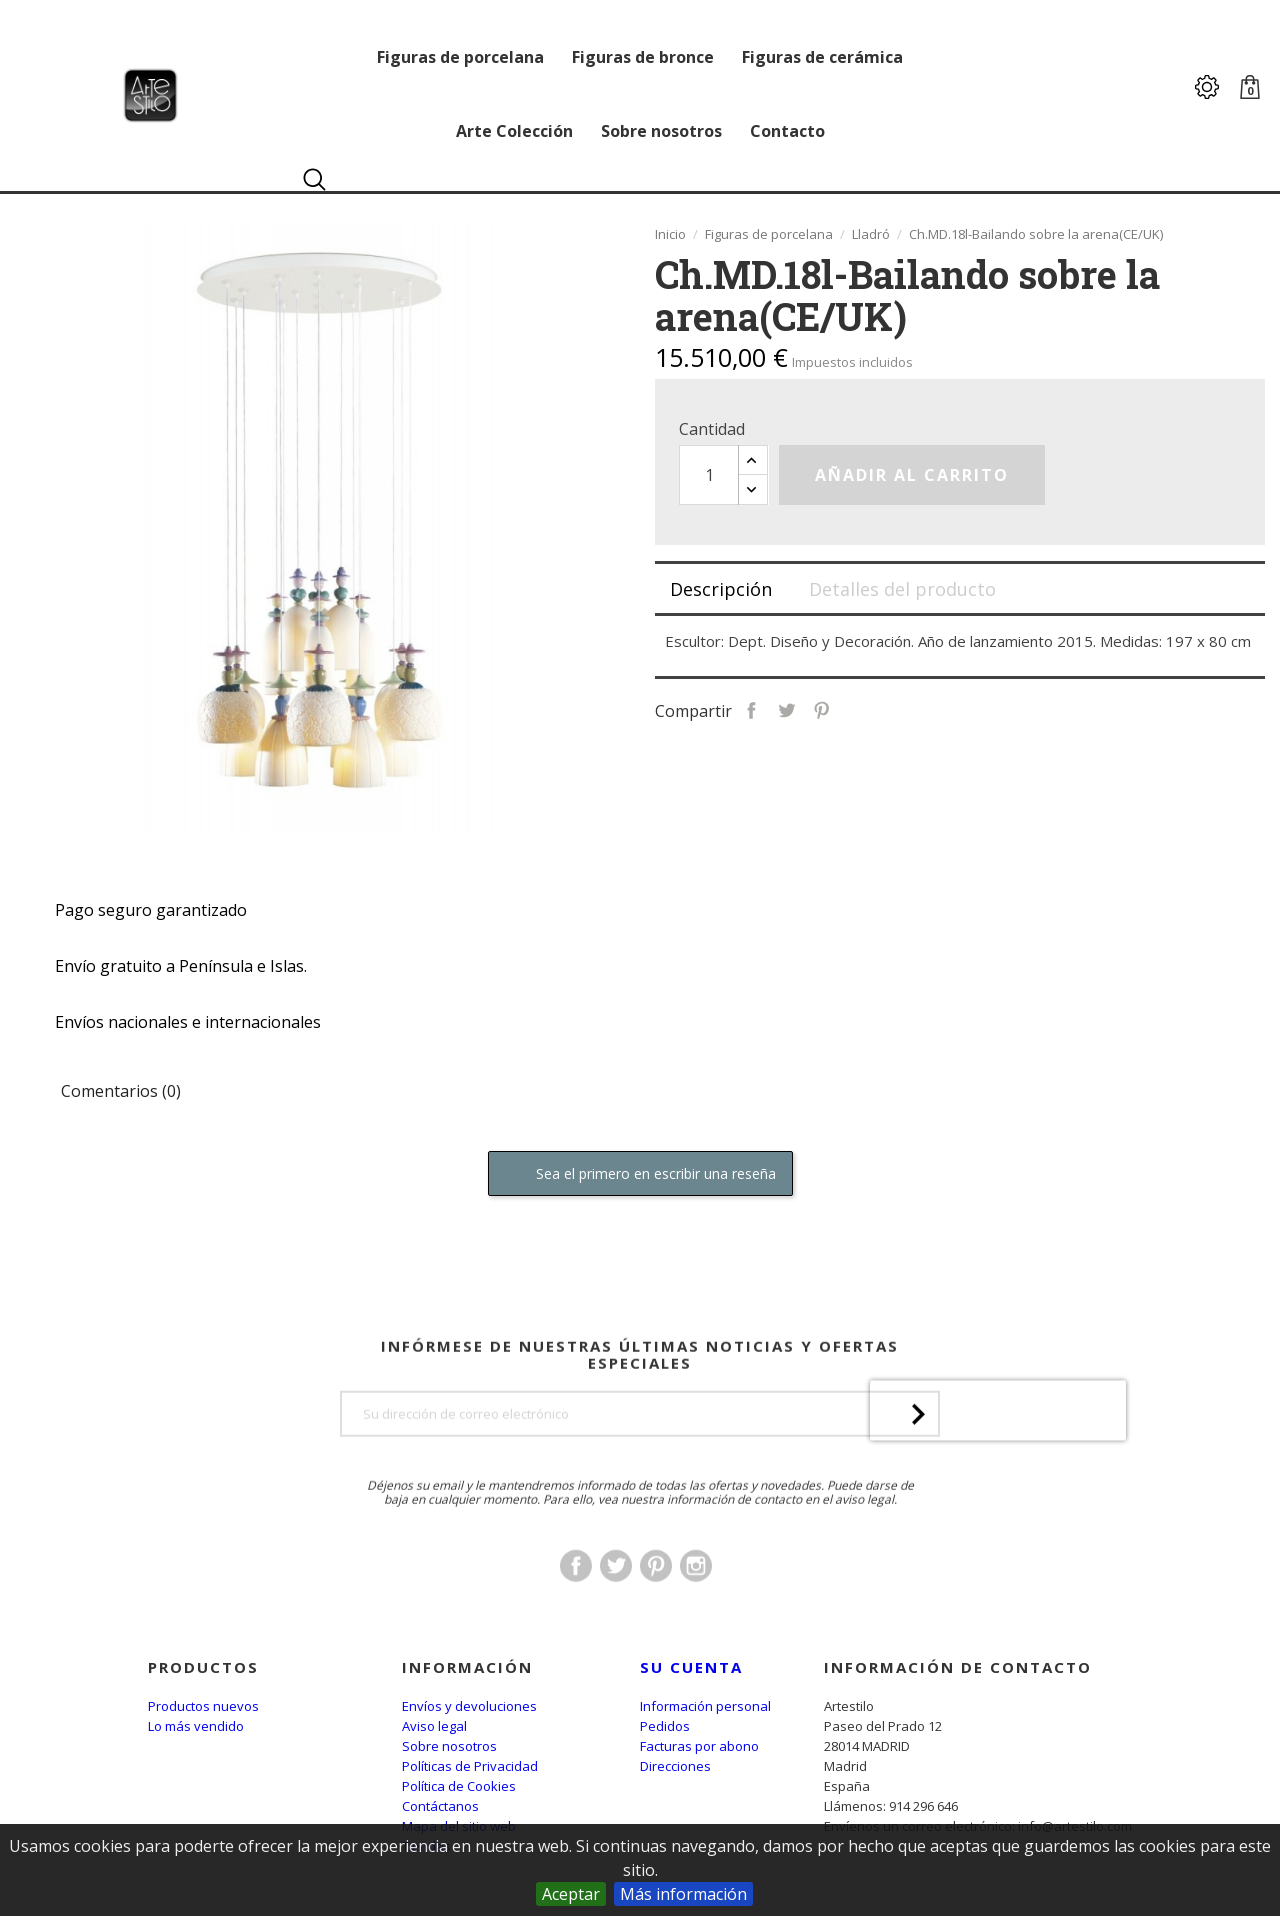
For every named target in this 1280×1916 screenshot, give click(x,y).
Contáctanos (440, 1806)
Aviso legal (434, 1726)
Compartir (751, 709)
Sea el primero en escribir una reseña (640, 1174)
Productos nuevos (203, 1706)
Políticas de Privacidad (470, 1766)
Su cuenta (691, 1667)
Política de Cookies (459, 1786)
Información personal (705, 1706)
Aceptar (571, 1894)
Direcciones (675, 1766)
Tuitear (786, 709)
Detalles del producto (902, 589)
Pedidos (665, 1726)
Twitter (616, 1603)
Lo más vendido (196, 1726)
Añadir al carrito (912, 475)
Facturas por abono (699, 1746)
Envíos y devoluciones (469, 1706)
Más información (683, 1894)
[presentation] (998, 1485)
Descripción (721, 589)
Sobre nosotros (449, 1746)
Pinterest (821, 709)
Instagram (696, 1603)
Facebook (576, 1603)
